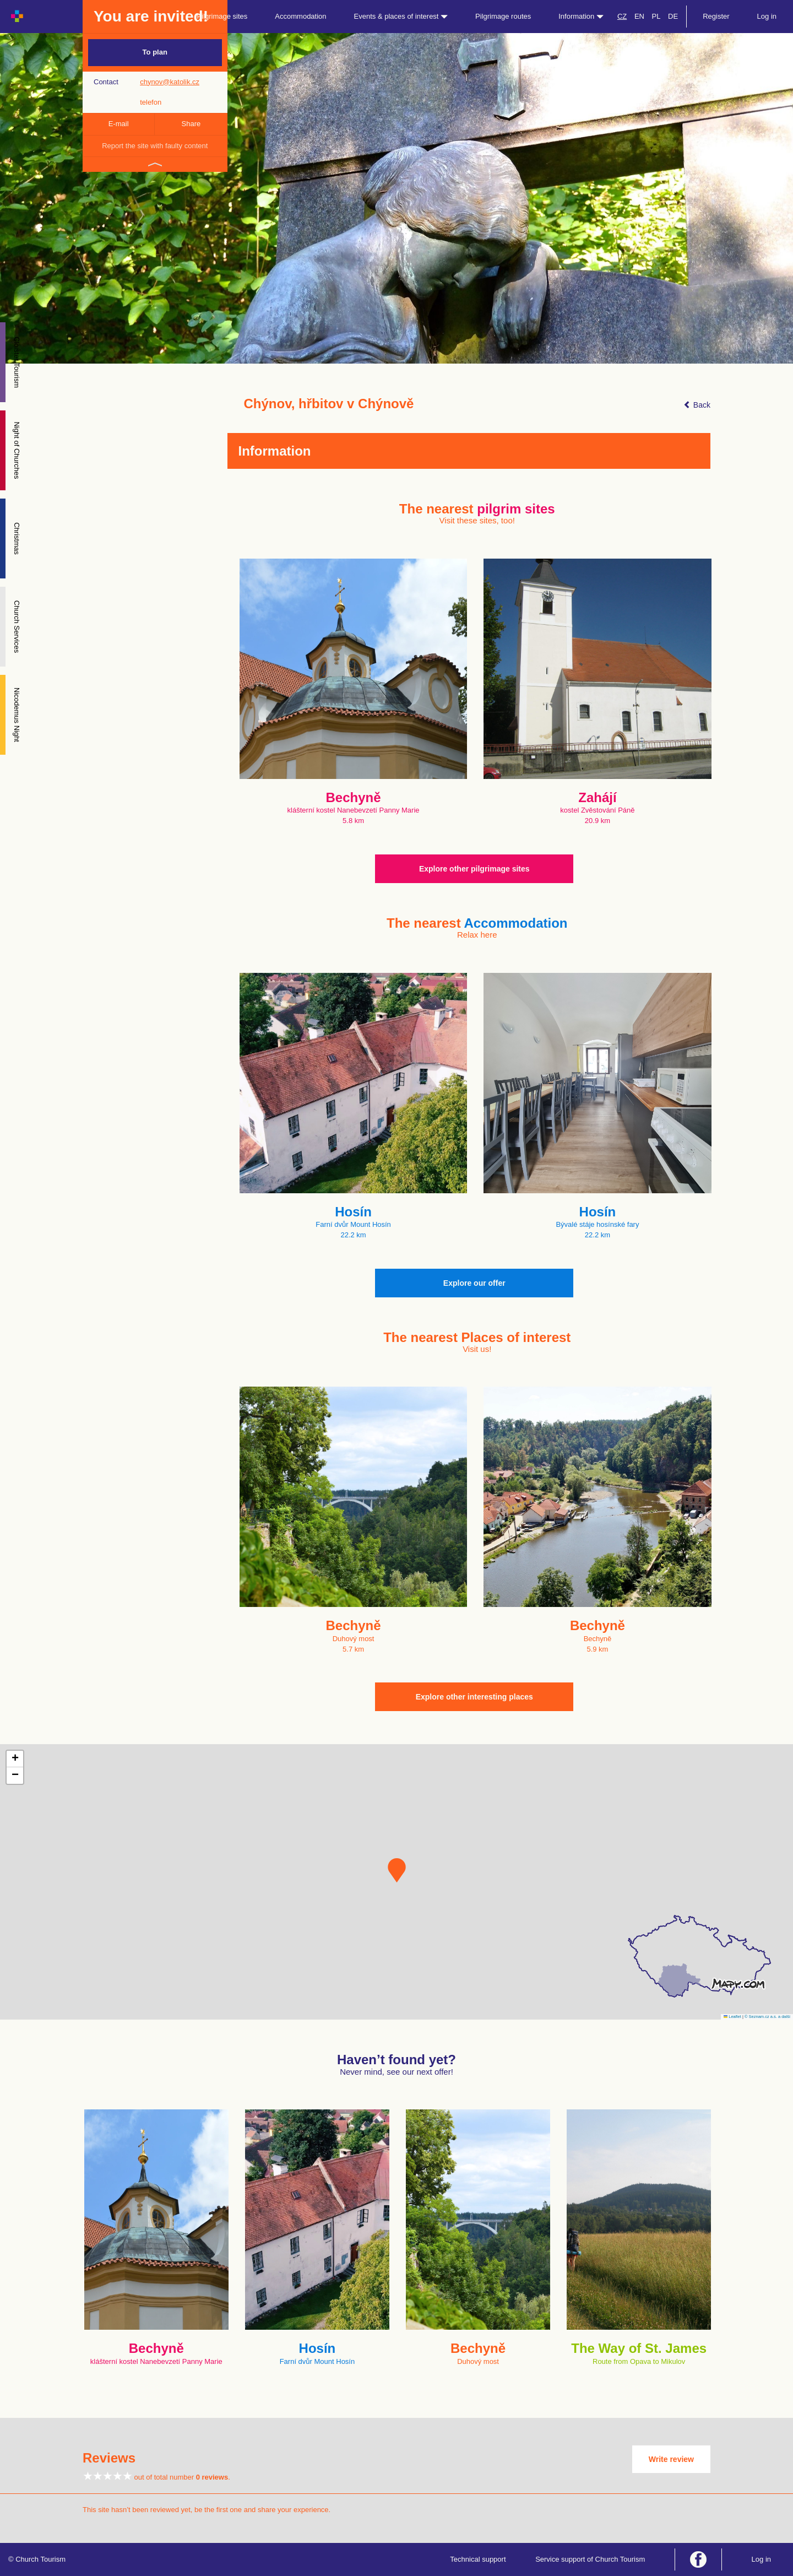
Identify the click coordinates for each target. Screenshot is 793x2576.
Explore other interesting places (474, 1696)
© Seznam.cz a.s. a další (767, 2016)
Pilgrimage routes (503, 16)
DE (673, 16)
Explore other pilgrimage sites (474, 868)
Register (716, 16)
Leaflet (732, 2016)
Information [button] (581, 16)
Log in (766, 16)
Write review (671, 2459)
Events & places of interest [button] (401, 16)
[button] (397, 1870)
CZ (622, 16)
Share (191, 124)
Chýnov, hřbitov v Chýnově (329, 404)
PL (656, 16)
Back (696, 405)
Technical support (478, 2559)
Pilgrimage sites (222, 16)
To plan (155, 52)
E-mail (118, 124)
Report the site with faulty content (155, 146)
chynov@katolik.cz (169, 82)
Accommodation (300, 16)
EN (639, 16)
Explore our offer (474, 1283)
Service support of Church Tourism (590, 2559)
